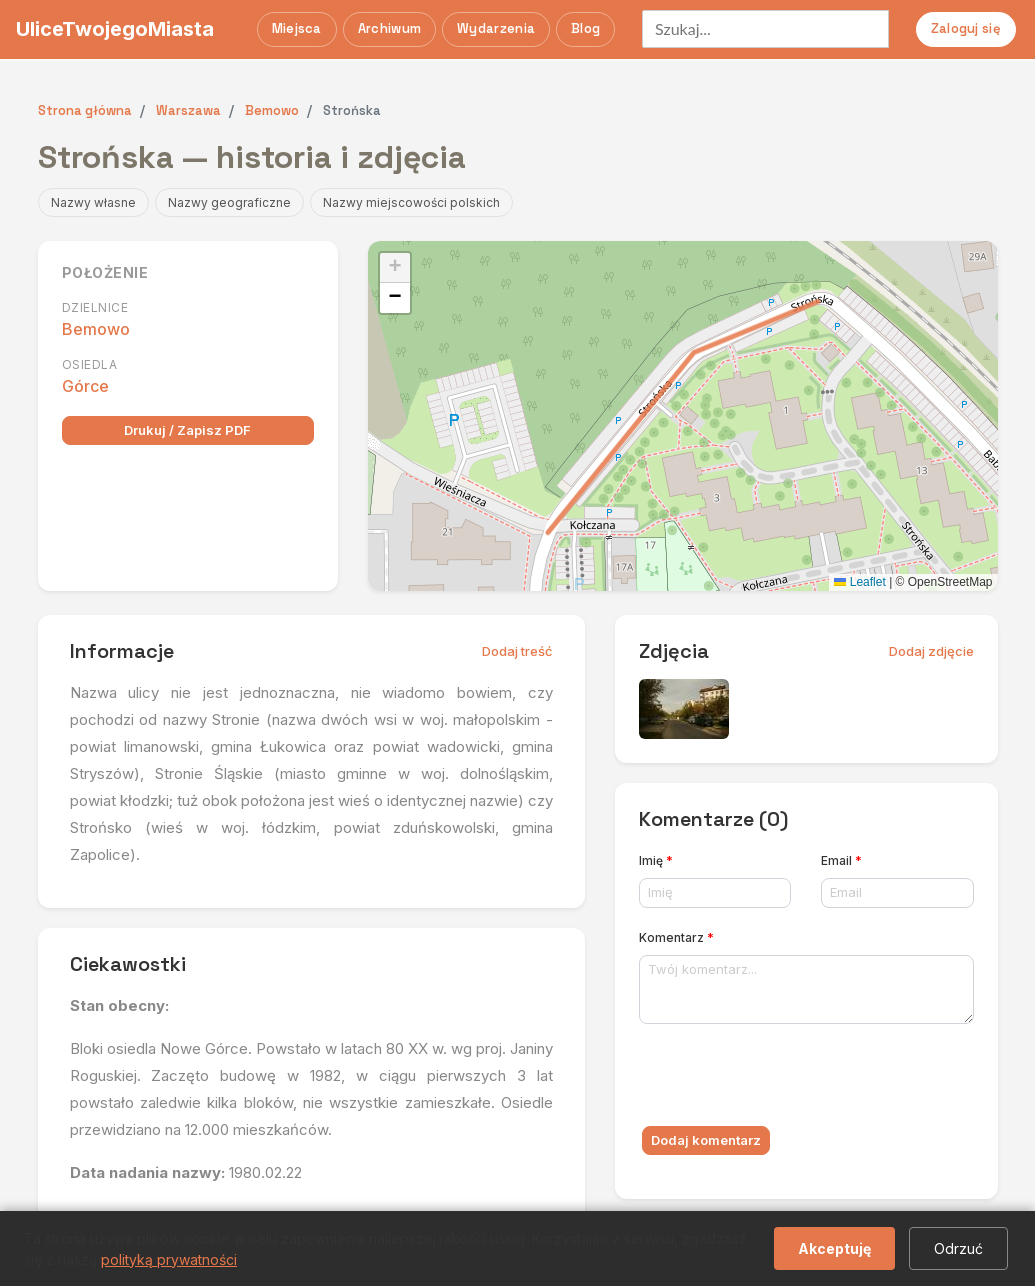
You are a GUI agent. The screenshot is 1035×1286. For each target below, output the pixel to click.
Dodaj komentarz (706, 1140)
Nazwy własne (93, 202)
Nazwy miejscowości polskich (411, 202)
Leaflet (859, 582)
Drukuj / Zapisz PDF (187, 430)
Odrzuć (958, 1248)
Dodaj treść (517, 651)
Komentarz (676, 937)
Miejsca (297, 28)
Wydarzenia (496, 28)
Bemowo (96, 329)
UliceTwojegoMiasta (115, 29)
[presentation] (791, 1079)
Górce (85, 386)
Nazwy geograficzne (229, 202)
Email (841, 860)
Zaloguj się (966, 28)
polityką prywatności (169, 1259)
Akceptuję (834, 1248)
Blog (585, 28)
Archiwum (389, 28)
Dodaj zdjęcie (931, 651)
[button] (395, 268)
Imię (656, 860)
